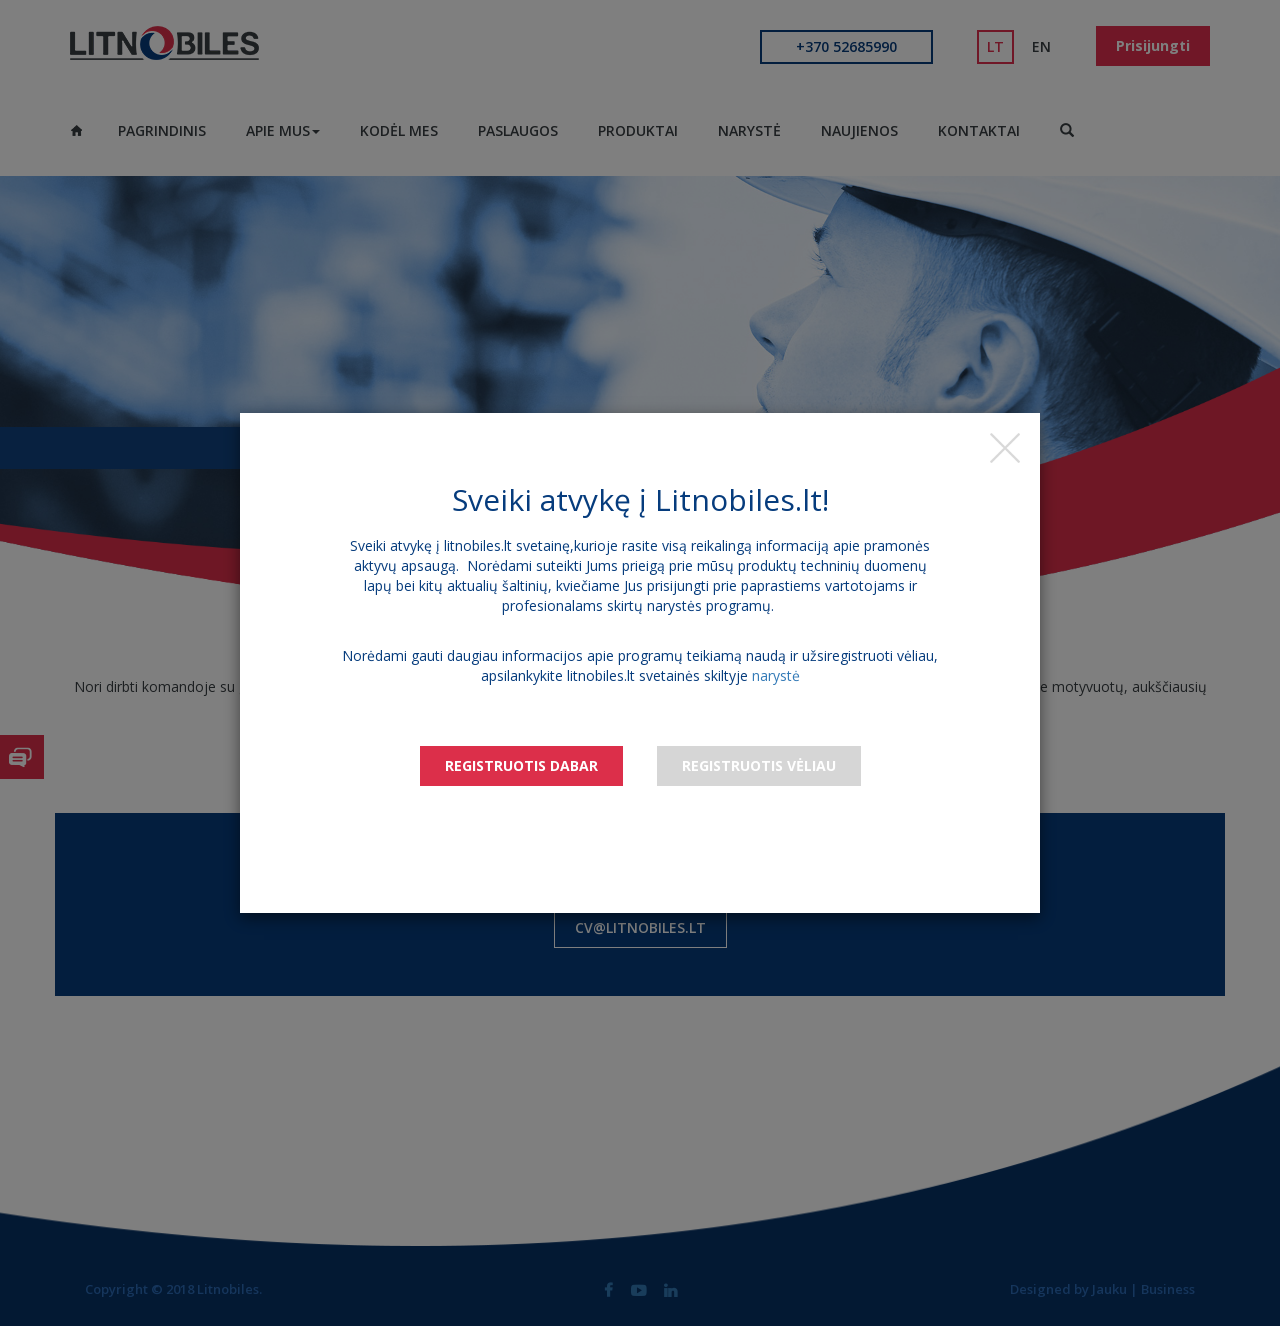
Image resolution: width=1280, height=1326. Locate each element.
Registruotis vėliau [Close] (759, 765)
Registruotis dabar (521, 765)
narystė (776, 675)
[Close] (1005, 448)
